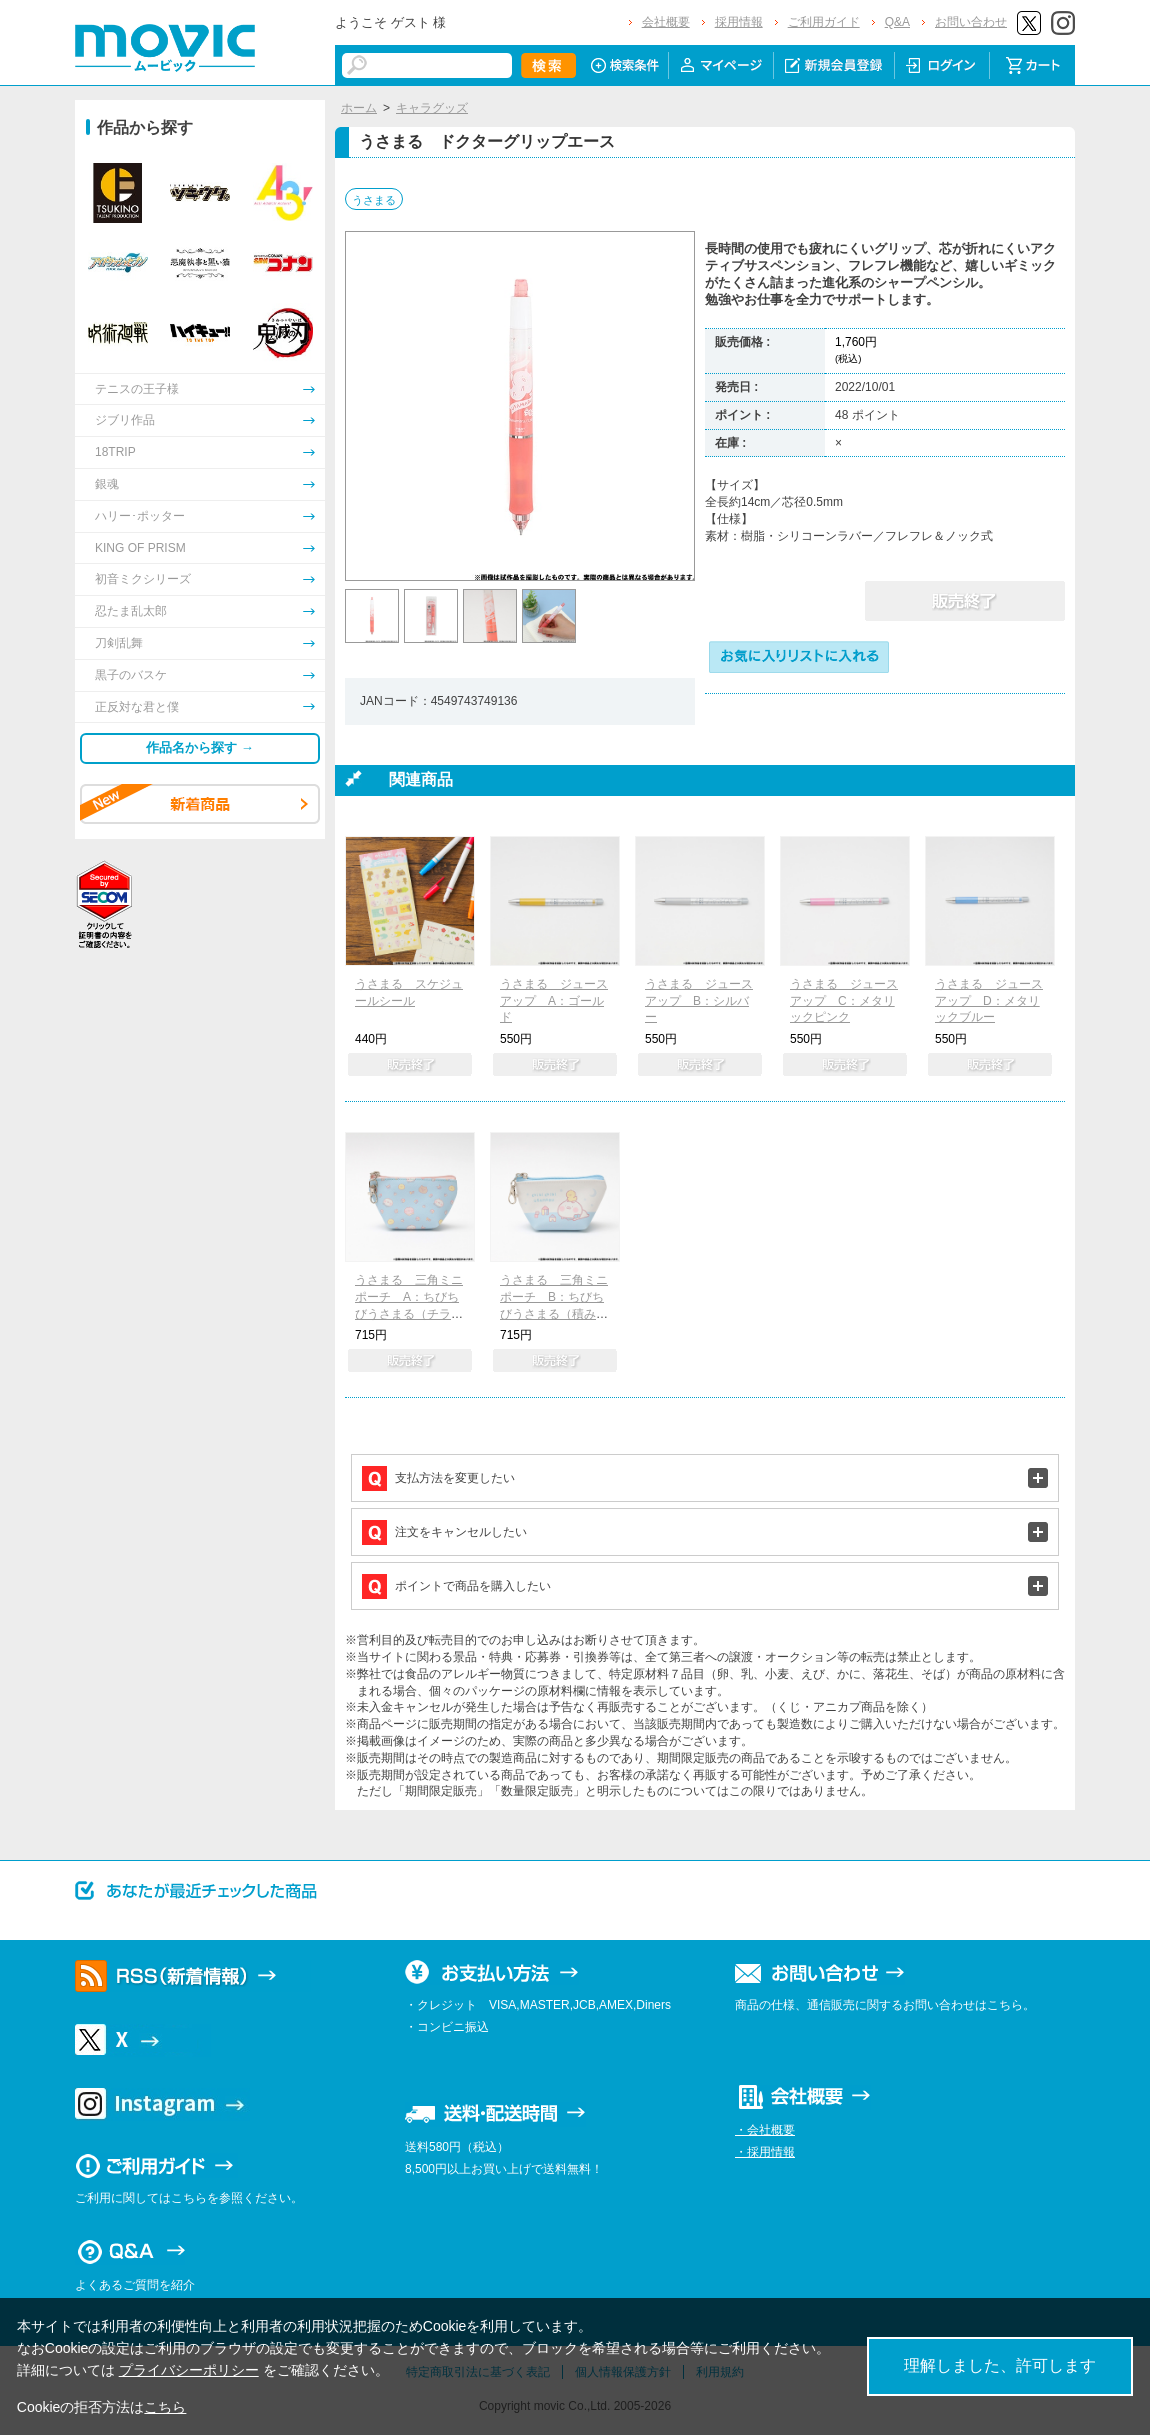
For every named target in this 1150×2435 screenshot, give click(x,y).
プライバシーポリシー (189, 2370)
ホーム (359, 108)
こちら (165, 2407)
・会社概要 (765, 2130)
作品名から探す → (200, 747)
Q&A (897, 22)
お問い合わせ (971, 22)
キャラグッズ (432, 108)
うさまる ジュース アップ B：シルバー (699, 1001)
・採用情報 (765, 2152)
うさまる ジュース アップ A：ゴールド (554, 1001)
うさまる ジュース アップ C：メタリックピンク (844, 1001)
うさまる (374, 200)
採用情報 (739, 22)
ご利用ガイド (824, 22)
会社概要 (666, 22)
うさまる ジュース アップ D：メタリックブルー (989, 1001)
